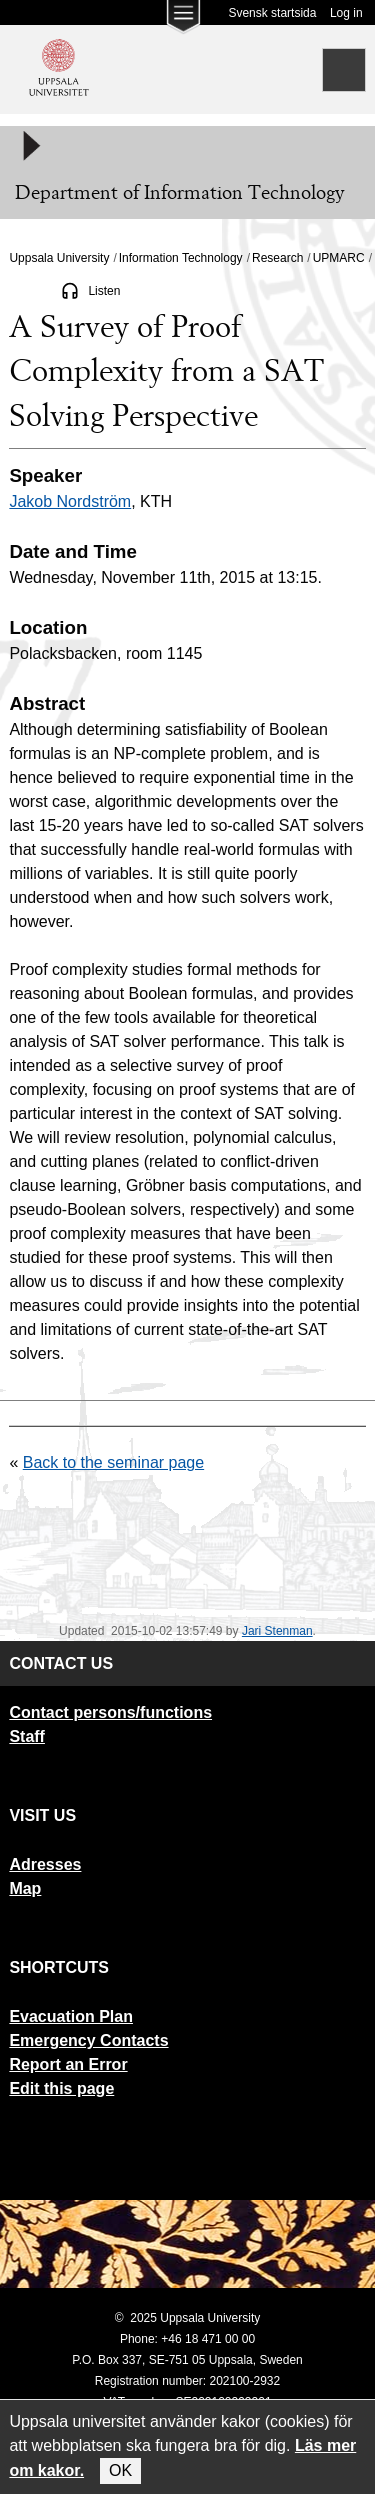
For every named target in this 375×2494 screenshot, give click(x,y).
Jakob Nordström (70, 501)
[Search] (344, 70)
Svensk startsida (272, 13)
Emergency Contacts (88, 2040)
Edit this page (61, 2088)
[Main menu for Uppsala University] (183, 22)
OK (120, 2470)
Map (25, 1888)
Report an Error (68, 2064)
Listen (104, 291)
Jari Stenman (277, 1631)
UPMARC (339, 258)
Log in (346, 13)
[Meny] (30, 146)
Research (277, 258)
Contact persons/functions (110, 1712)
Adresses (45, 1864)
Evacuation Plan (71, 2016)
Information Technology (181, 258)
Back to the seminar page (113, 1462)
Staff (27, 1736)
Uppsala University (59, 258)
